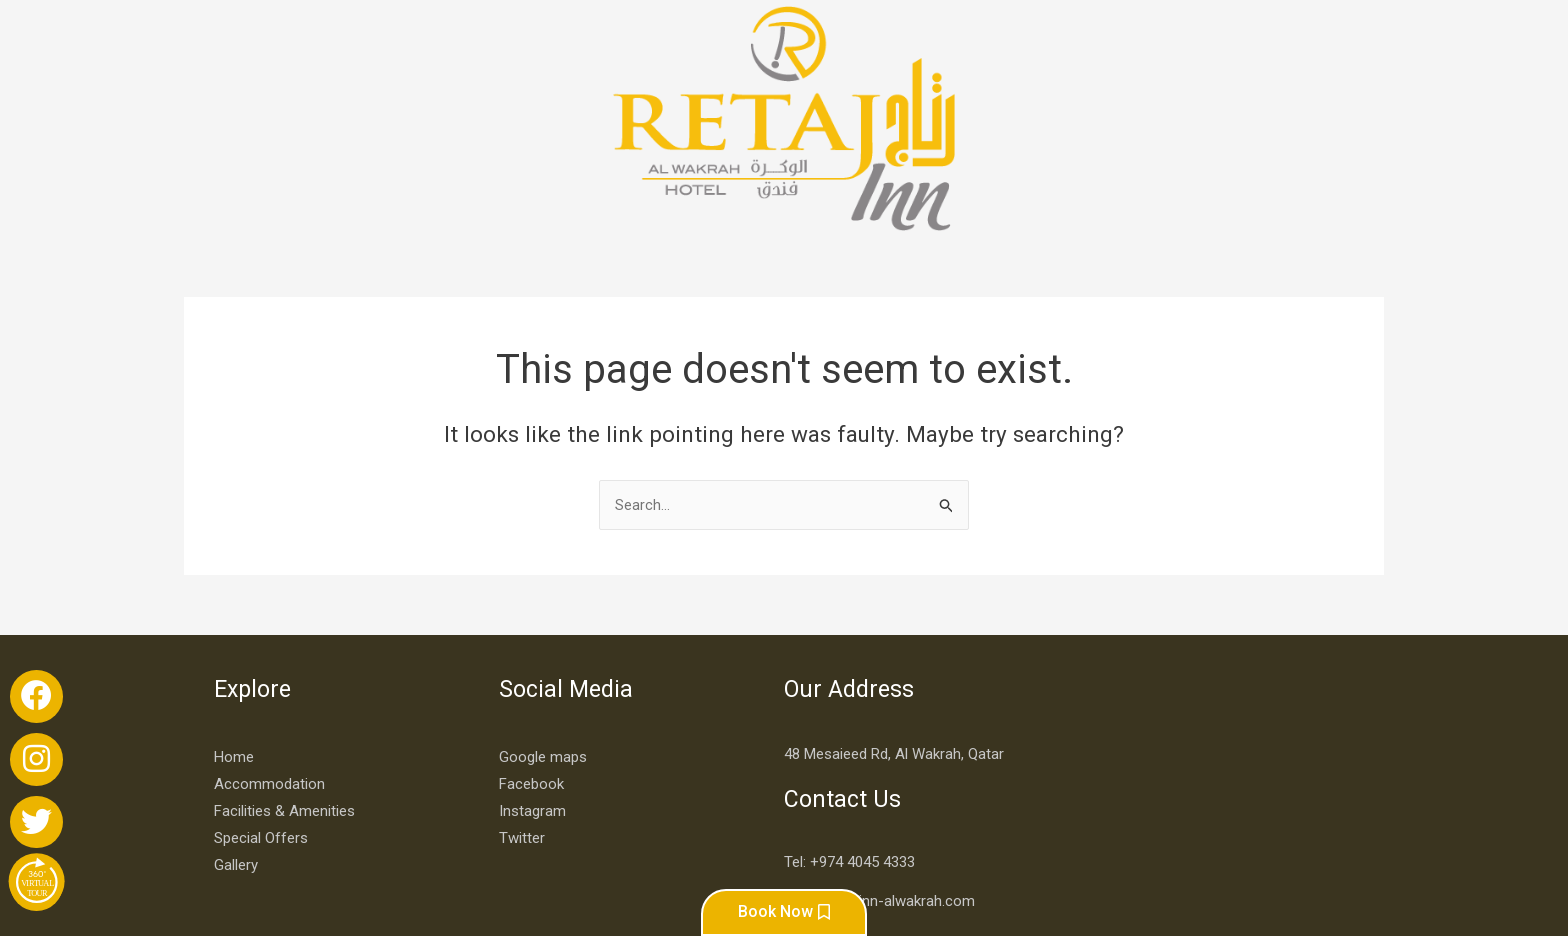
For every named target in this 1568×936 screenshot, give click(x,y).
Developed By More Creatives (1250, 875)
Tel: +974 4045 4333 (849, 745)
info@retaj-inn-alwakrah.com (879, 785)
